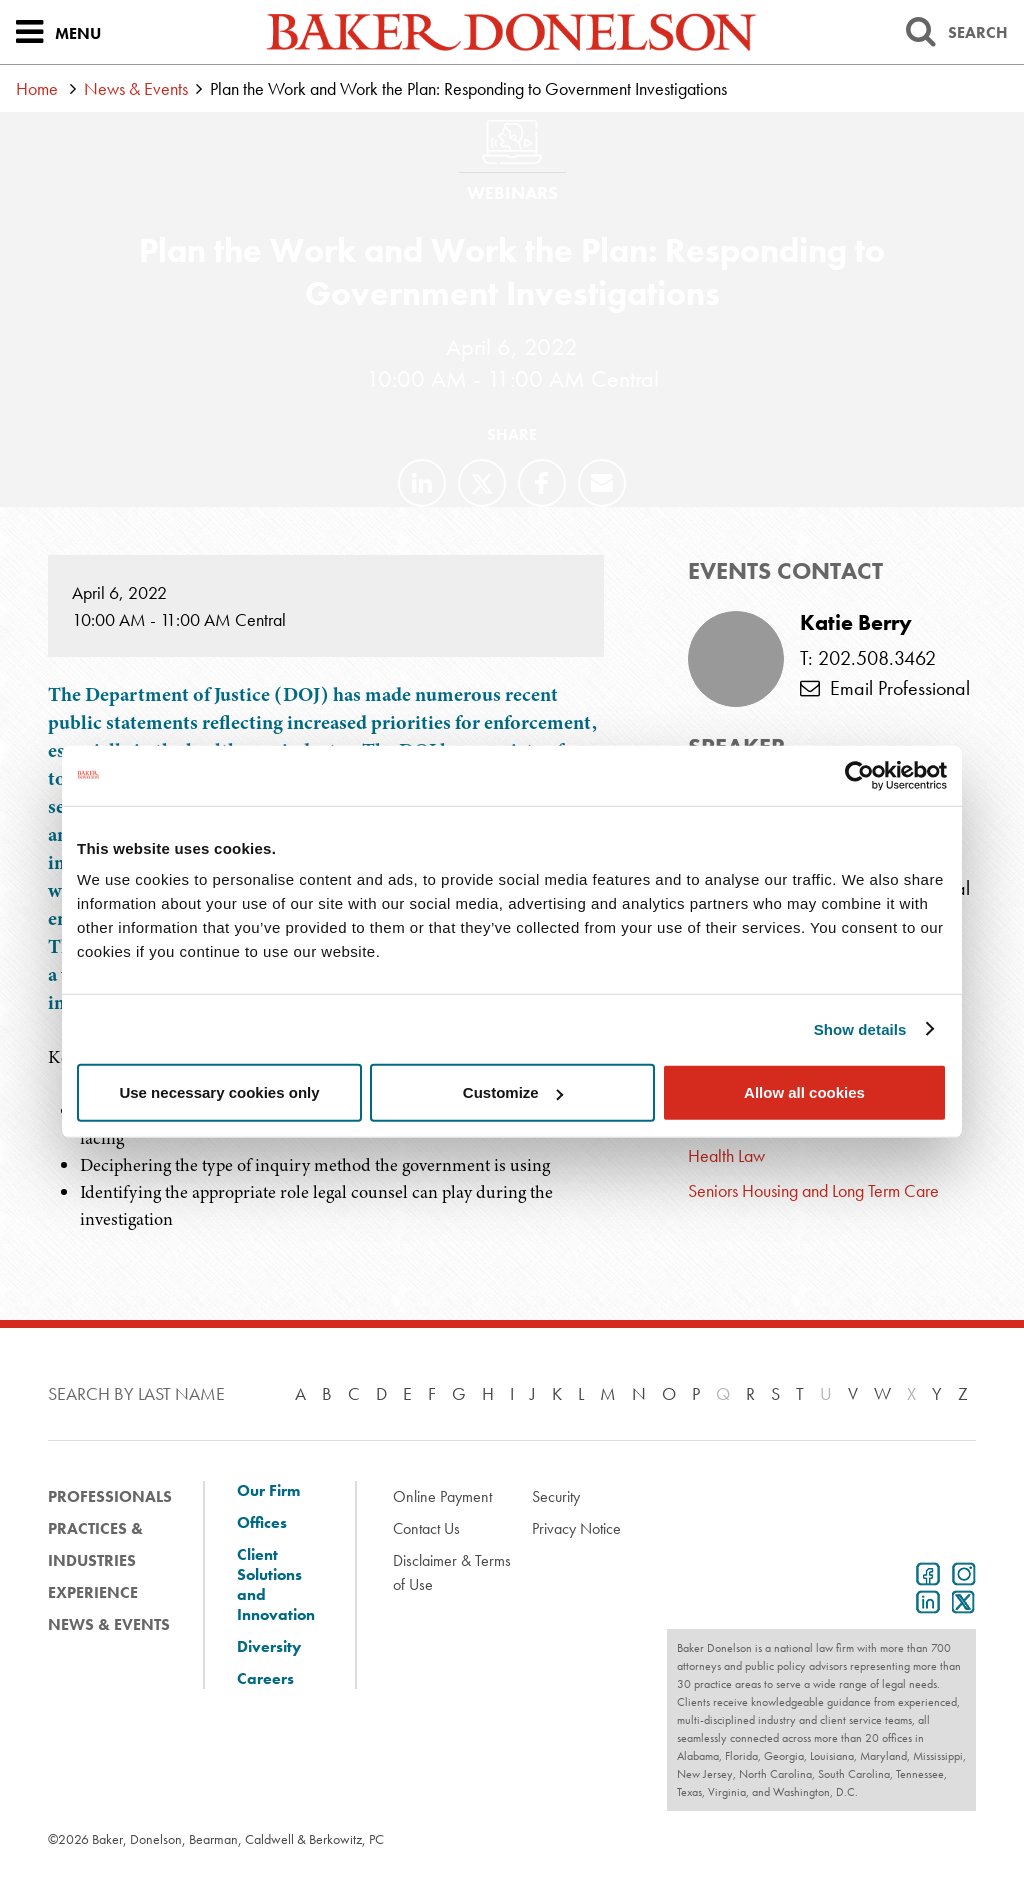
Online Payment (442, 1496)
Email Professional (885, 688)
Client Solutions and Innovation (276, 1585)
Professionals (109, 1496)
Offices (262, 1523)
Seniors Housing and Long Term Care (813, 1190)
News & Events (136, 88)
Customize (513, 1092)
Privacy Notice (576, 1528)
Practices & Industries (95, 1544)
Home (37, 88)
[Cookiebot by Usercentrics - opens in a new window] (859, 775)
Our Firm (268, 1491)
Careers (265, 1679)
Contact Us (426, 1528)
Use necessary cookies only (219, 1092)
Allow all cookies (804, 1092)
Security (556, 1496)
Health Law (726, 1155)
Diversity (269, 1647)
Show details (860, 1028)
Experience (93, 1592)
